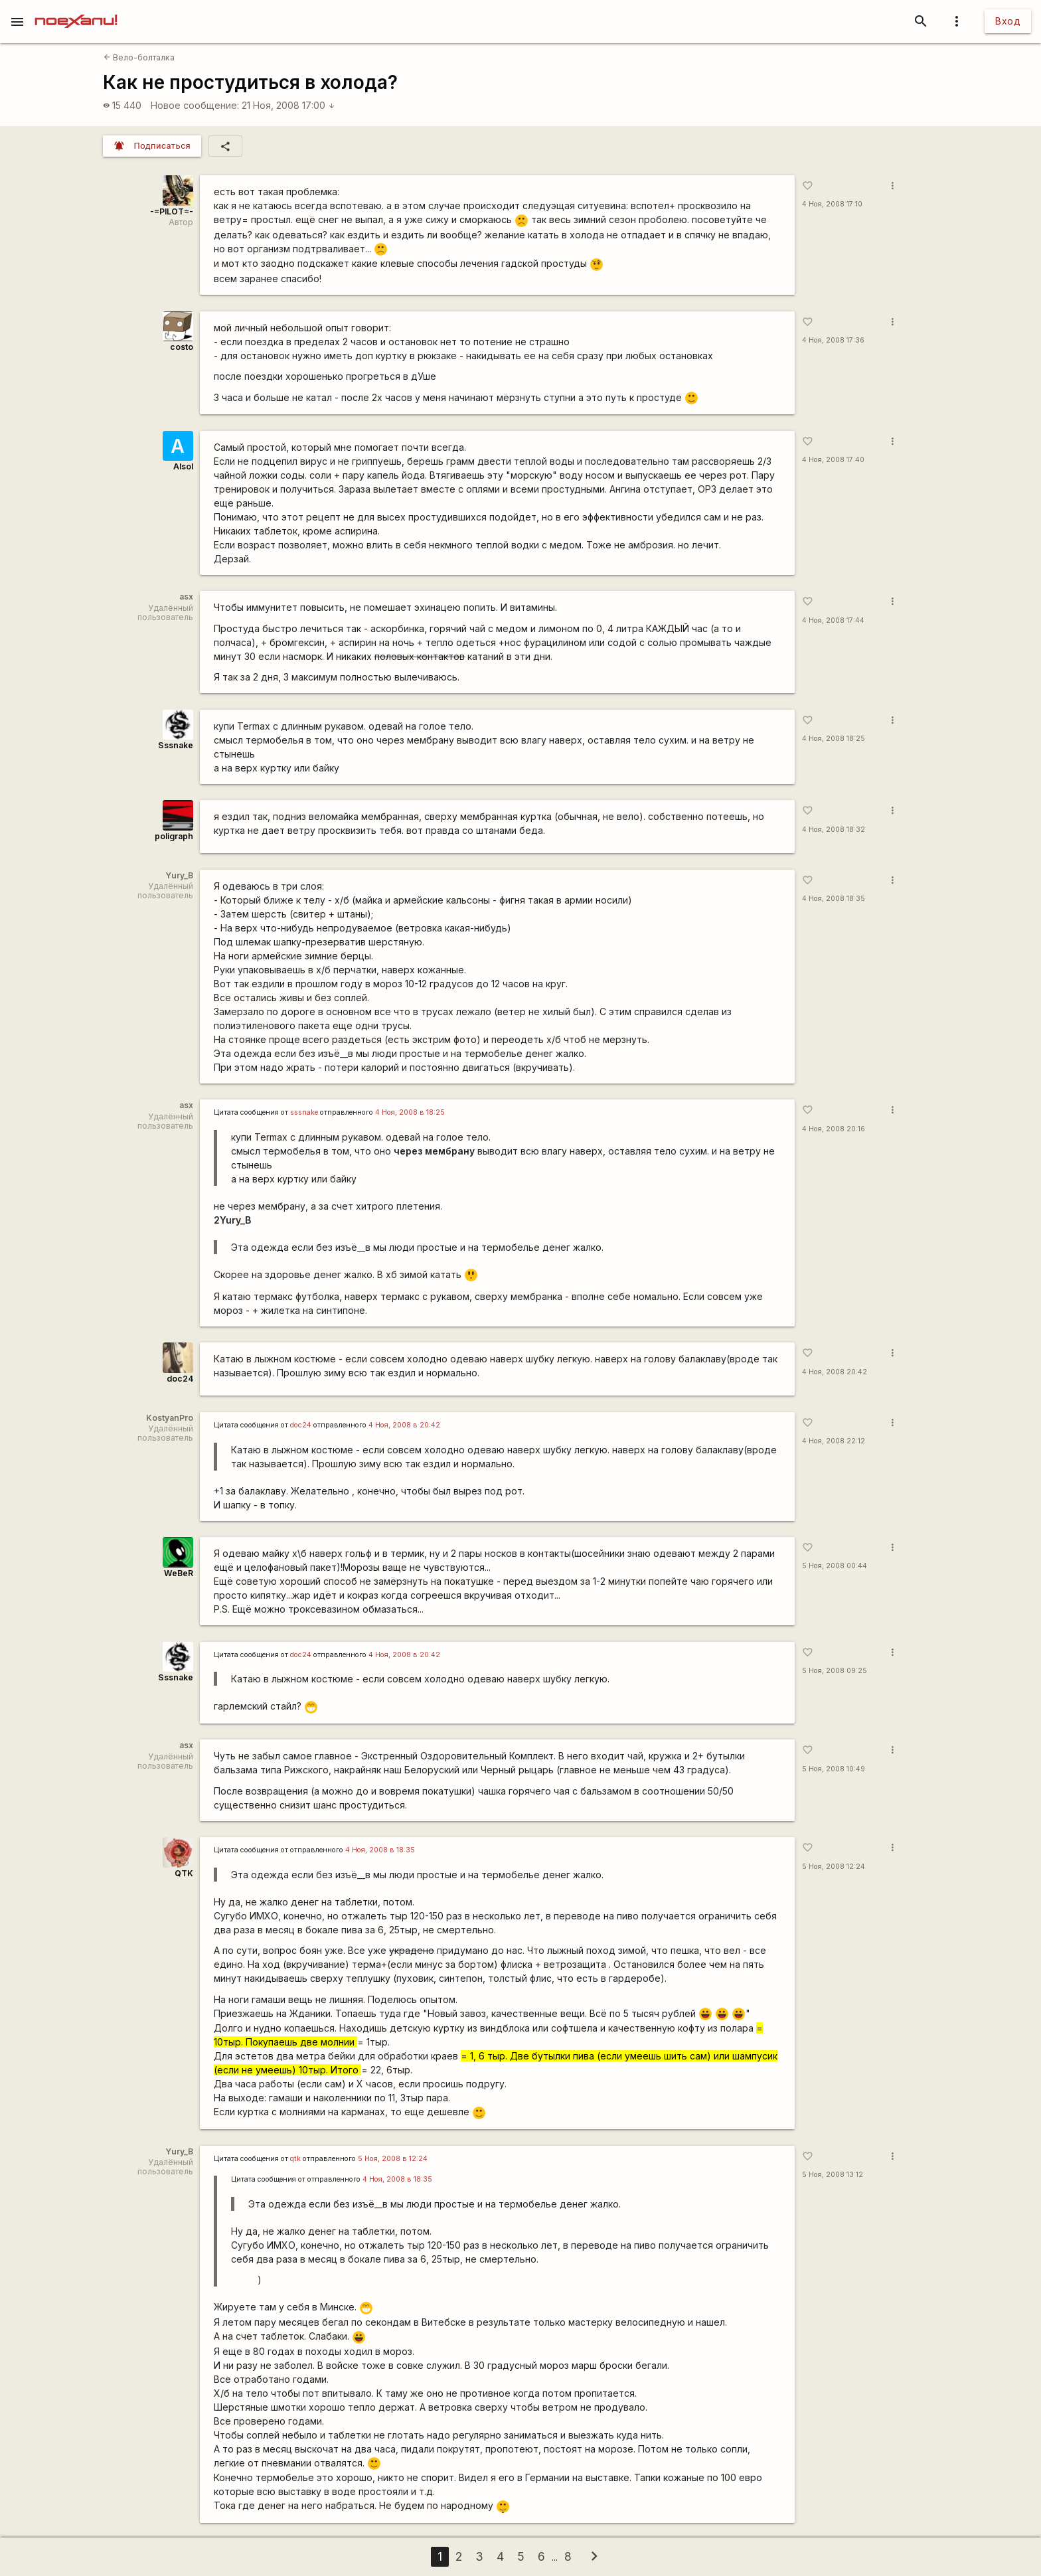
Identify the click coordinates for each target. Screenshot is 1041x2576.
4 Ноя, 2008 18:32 (833, 829)
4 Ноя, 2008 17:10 (832, 204)
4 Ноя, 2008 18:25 (833, 738)
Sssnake (175, 745)
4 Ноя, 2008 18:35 (833, 898)
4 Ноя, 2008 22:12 (833, 1441)
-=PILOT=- (171, 211)
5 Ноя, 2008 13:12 (832, 2174)
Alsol (183, 466)
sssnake (304, 1112)
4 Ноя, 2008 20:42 (834, 1372)
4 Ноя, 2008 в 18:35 (380, 1850)
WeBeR (178, 1573)
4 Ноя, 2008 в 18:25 (410, 1112)
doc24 (180, 1379)
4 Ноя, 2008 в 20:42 (404, 1425)
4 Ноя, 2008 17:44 (833, 620)
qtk (295, 2158)
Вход (1007, 21)
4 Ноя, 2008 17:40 (833, 459)
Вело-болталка (139, 57)
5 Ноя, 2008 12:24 (833, 1866)
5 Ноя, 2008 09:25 (834, 1670)
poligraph (174, 836)
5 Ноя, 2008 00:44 (834, 1566)
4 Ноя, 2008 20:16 (833, 1129)
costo (181, 347)
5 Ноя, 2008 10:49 (833, 1769)
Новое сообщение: (195, 105)
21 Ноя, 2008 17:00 (288, 105)
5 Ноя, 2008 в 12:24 (393, 2158)
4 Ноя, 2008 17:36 (833, 340)
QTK (184, 1873)
